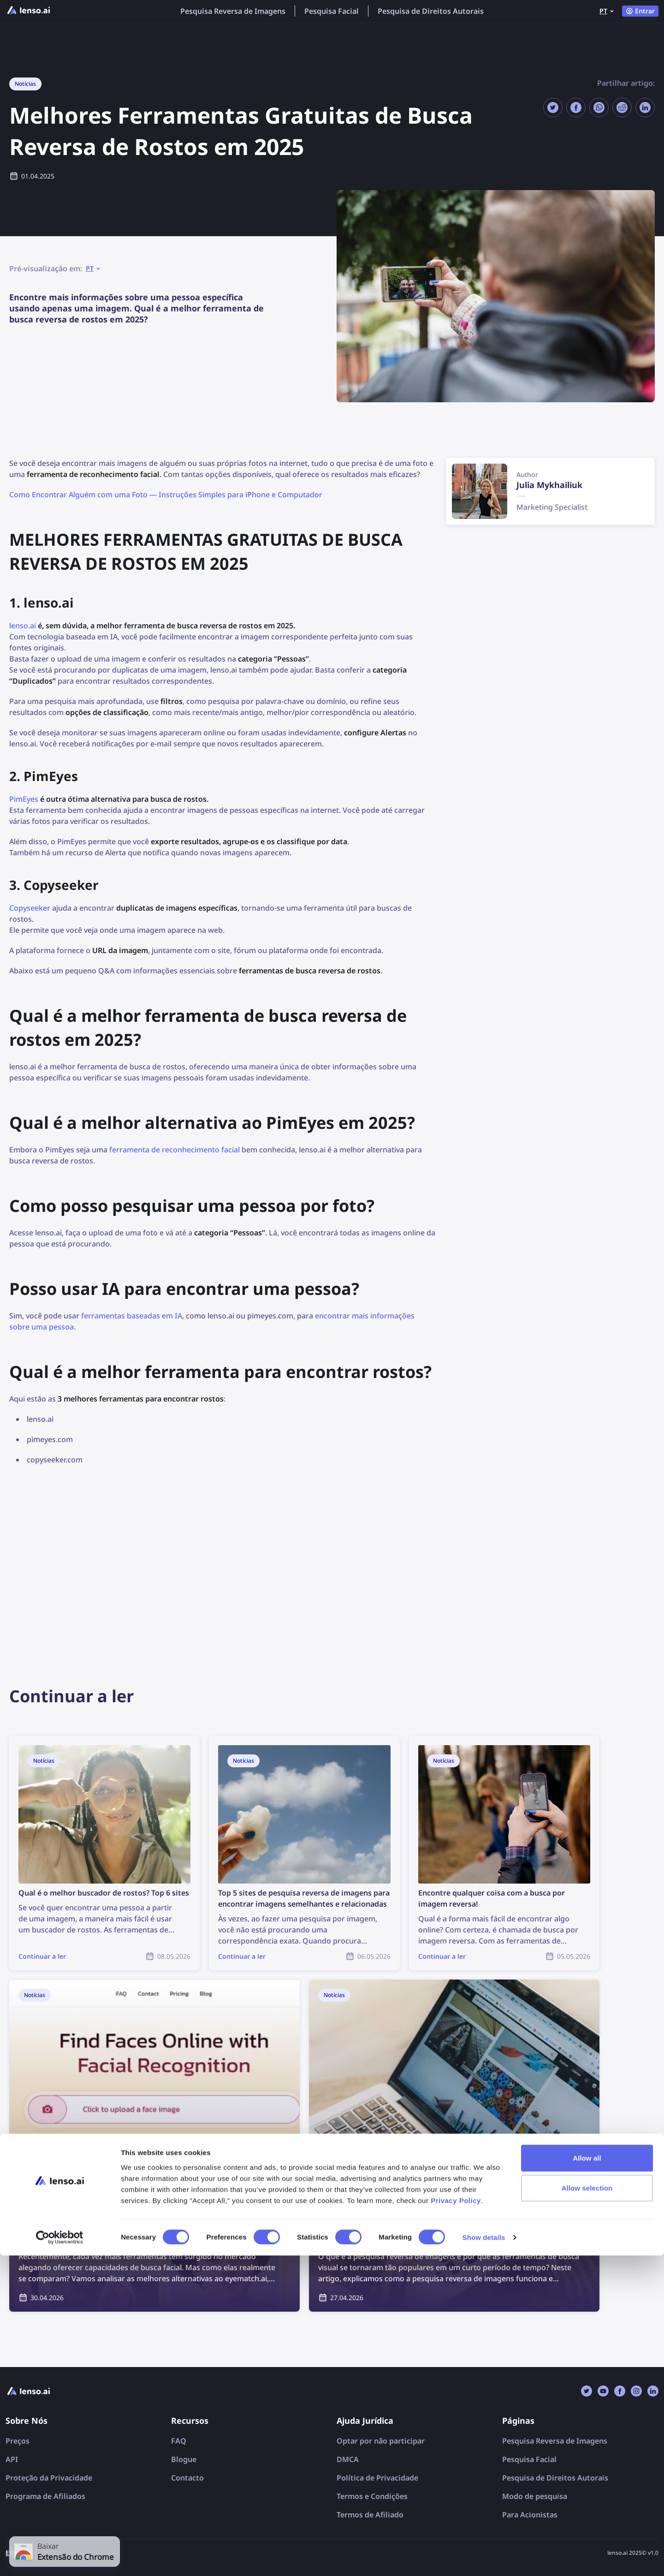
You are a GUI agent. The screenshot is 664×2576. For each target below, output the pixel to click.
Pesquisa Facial (331, 11)
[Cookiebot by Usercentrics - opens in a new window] (59, 2558)
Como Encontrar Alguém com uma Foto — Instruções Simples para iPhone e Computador (165, 494)
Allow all (587, 2478)
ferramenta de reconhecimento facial (174, 1150)
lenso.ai (22, 625)
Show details (483, 2558)
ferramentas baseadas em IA (131, 1316)
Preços (18, 2441)
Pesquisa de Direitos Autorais (431, 11)
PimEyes (23, 799)
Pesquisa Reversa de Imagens (232, 11)
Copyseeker (29, 908)
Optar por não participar (381, 2441)
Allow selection (587, 2508)
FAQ (178, 2441)
